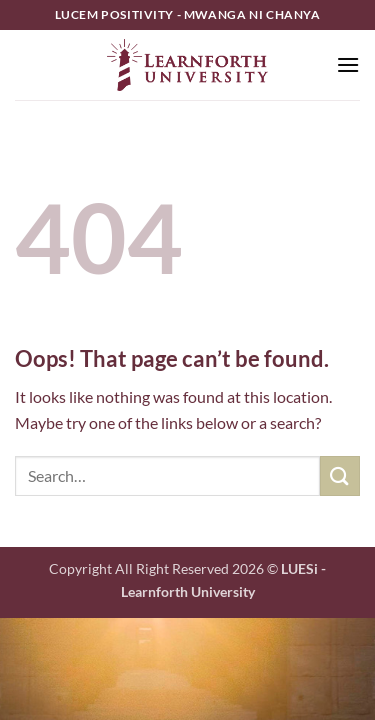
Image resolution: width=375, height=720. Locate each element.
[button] (348, 64)
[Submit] (340, 475)
